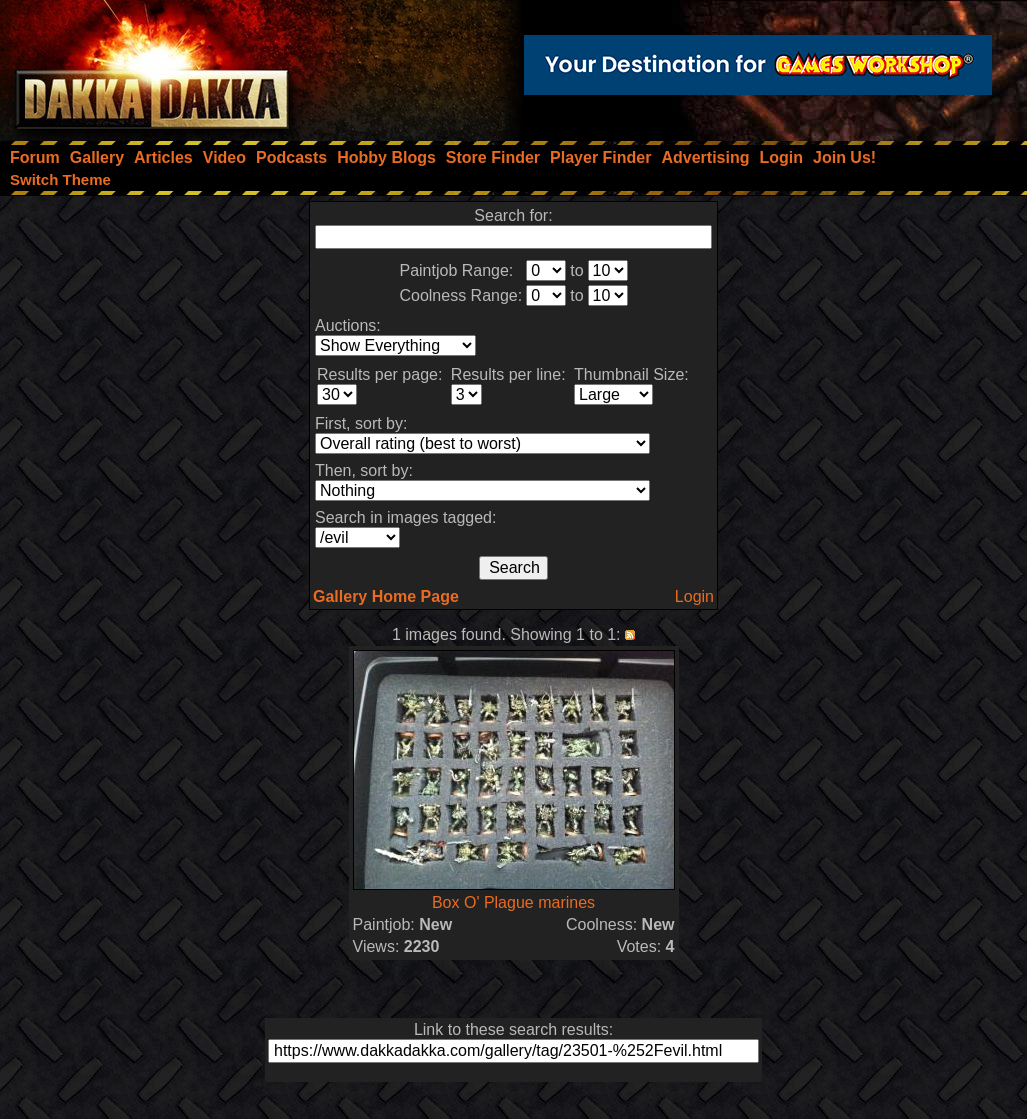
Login (694, 596)
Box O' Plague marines (513, 902)
